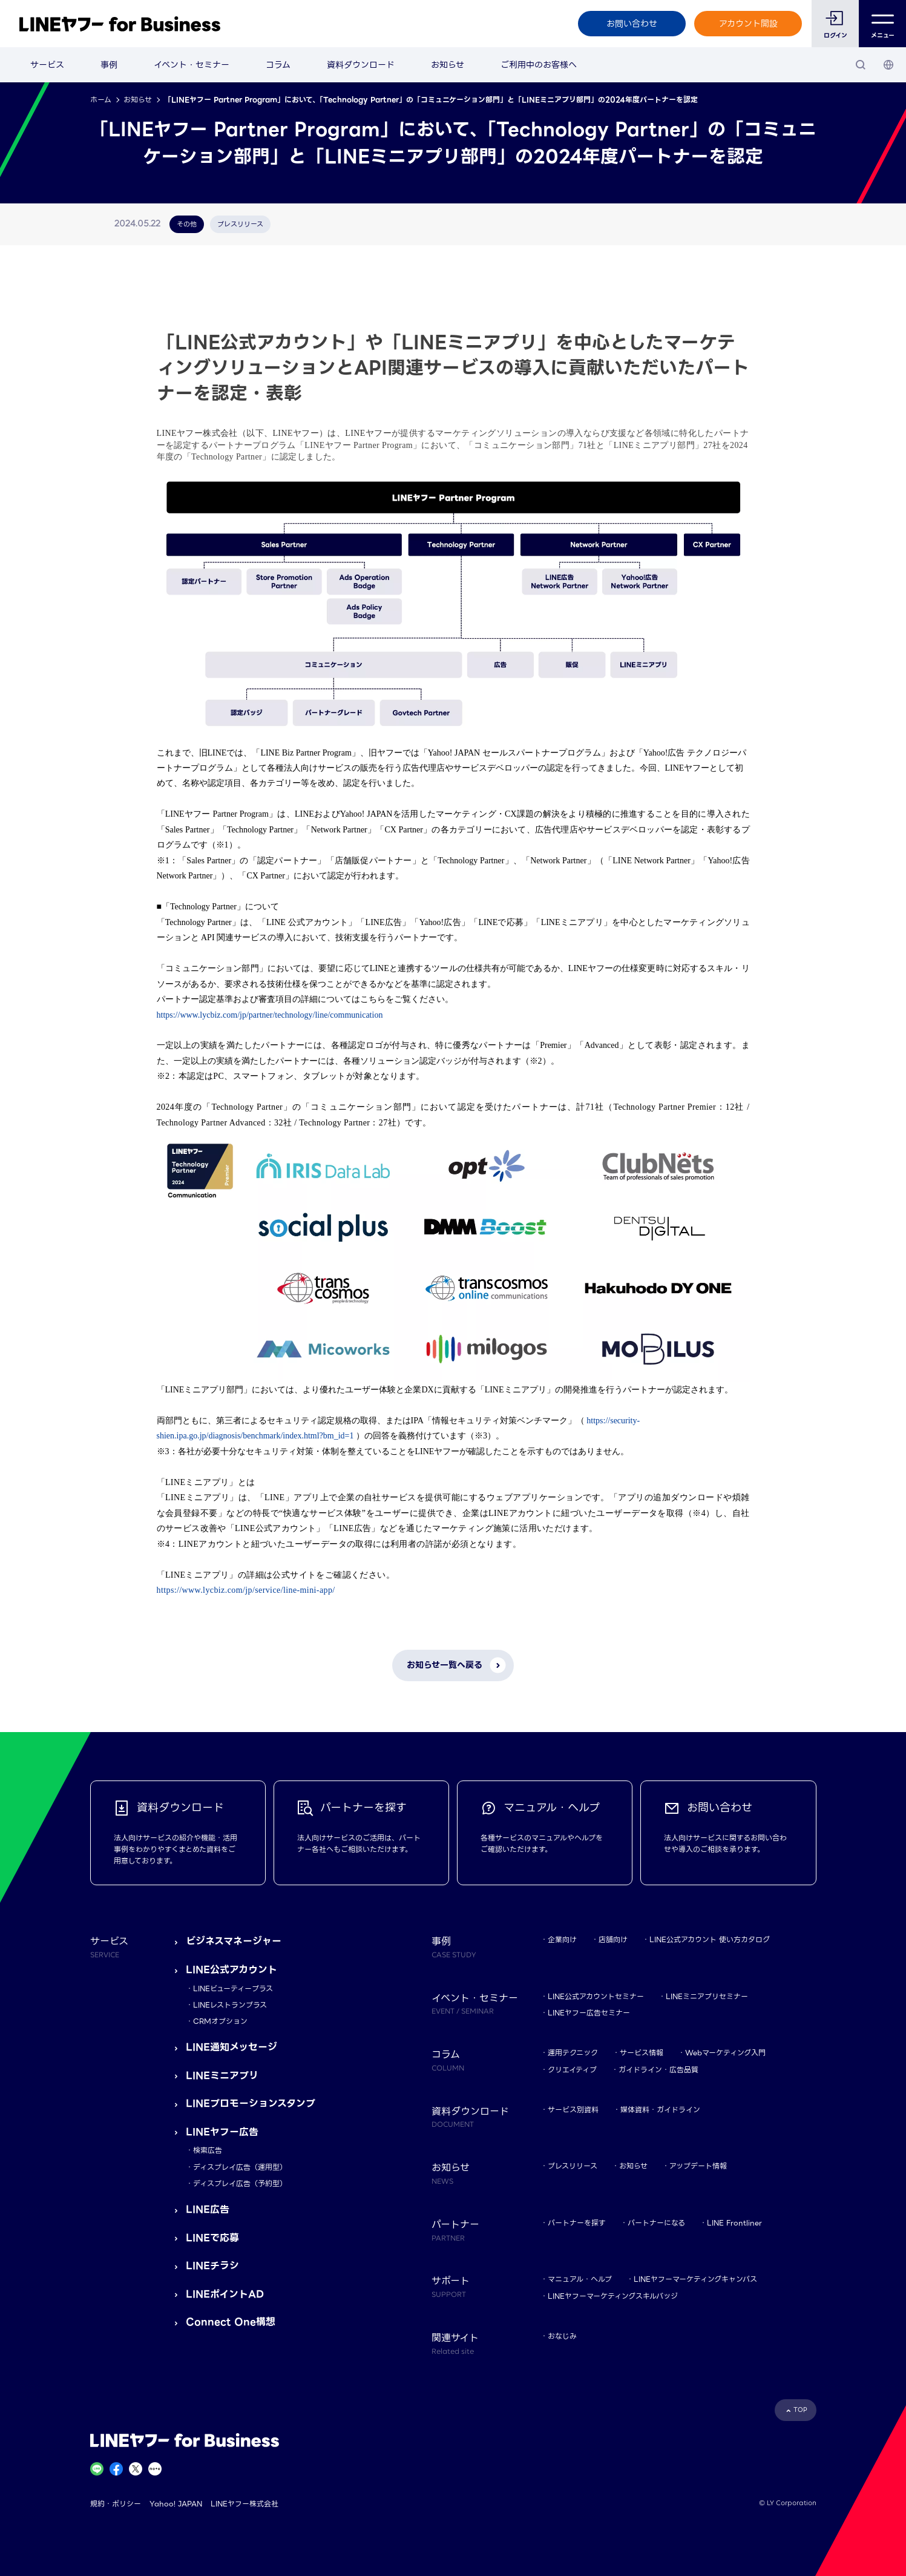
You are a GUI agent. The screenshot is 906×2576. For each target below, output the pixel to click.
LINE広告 (207, 2209)
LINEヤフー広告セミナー (589, 2012)
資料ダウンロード (361, 64)
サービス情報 (641, 2052)
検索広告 (207, 2150)
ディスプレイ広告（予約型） (240, 2183)
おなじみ (562, 2336)
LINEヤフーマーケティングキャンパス (695, 2279)
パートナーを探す (577, 2222)
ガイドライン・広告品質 (658, 2069)
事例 (108, 64)
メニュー (883, 24)
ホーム (100, 99)
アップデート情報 (698, 2166)
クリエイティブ (572, 2069)
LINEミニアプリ (222, 2075)
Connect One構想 (230, 2322)
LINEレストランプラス (230, 2005)
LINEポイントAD (225, 2294)
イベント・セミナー (191, 64)
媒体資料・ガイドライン (660, 2109)
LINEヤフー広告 (222, 2132)
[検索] (861, 64)
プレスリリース (572, 2166)
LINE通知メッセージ (231, 2047)
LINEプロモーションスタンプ (250, 2103)
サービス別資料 (573, 2109)
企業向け (562, 1939)
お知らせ (447, 64)
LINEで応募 (212, 2237)
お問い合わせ (631, 23)
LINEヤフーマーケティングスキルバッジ (613, 2296)
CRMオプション (220, 2021)
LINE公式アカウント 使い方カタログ (709, 1939)
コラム (278, 64)
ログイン (835, 35)
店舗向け (613, 1939)
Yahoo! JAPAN (175, 2503)
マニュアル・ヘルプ (580, 2279)
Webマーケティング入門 (725, 2052)
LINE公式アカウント (231, 1969)
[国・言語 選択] (888, 64)
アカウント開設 (748, 23)
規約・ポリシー (115, 2503)
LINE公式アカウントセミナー (596, 1996)
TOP (800, 2410)
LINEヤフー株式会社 (244, 2503)
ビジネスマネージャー (233, 1941)
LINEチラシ (212, 2265)
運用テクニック (573, 2052)
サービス (47, 64)
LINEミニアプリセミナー (707, 1996)
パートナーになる (656, 2222)
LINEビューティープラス (233, 1988)
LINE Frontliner (734, 2222)
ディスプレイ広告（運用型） (240, 2167)
